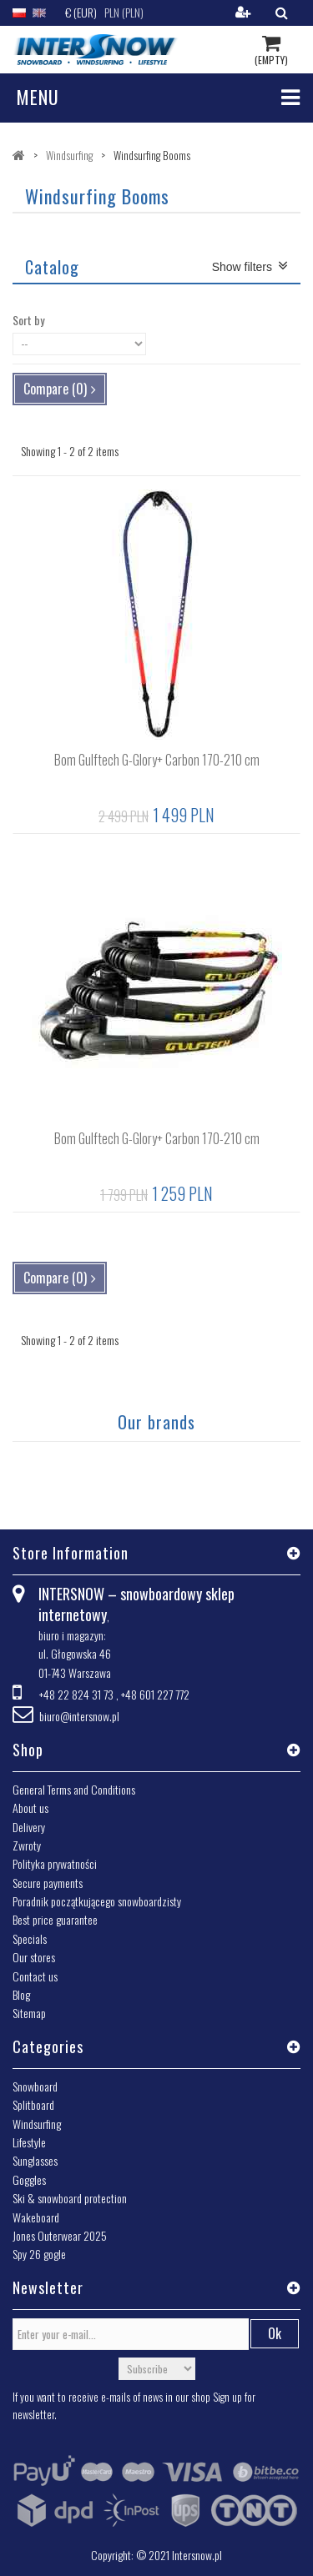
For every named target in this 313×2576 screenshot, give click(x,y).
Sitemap (29, 2012)
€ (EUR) (81, 12)
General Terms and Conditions (74, 1789)
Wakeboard (36, 2217)
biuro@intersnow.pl (79, 1716)
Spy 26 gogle (39, 2253)
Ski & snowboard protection (70, 2198)
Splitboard (33, 2104)
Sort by (28, 320)
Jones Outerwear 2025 (60, 2235)
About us (30, 1807)
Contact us (35, 1976)
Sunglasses (35, 2160)
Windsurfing (37, 2123)
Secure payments (48, 1882)
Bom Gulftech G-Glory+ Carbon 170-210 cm (157, 760)
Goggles (29, 2179)
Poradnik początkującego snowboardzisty (97, 1901)
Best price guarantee (55, 1919)
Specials (30, 1938)
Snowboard (35, 2086)
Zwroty (27, 1845)
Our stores (34, 1957)
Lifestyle (29, 2142)
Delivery (29, 1826)
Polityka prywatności (55, 1863)
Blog (21, 1994)
